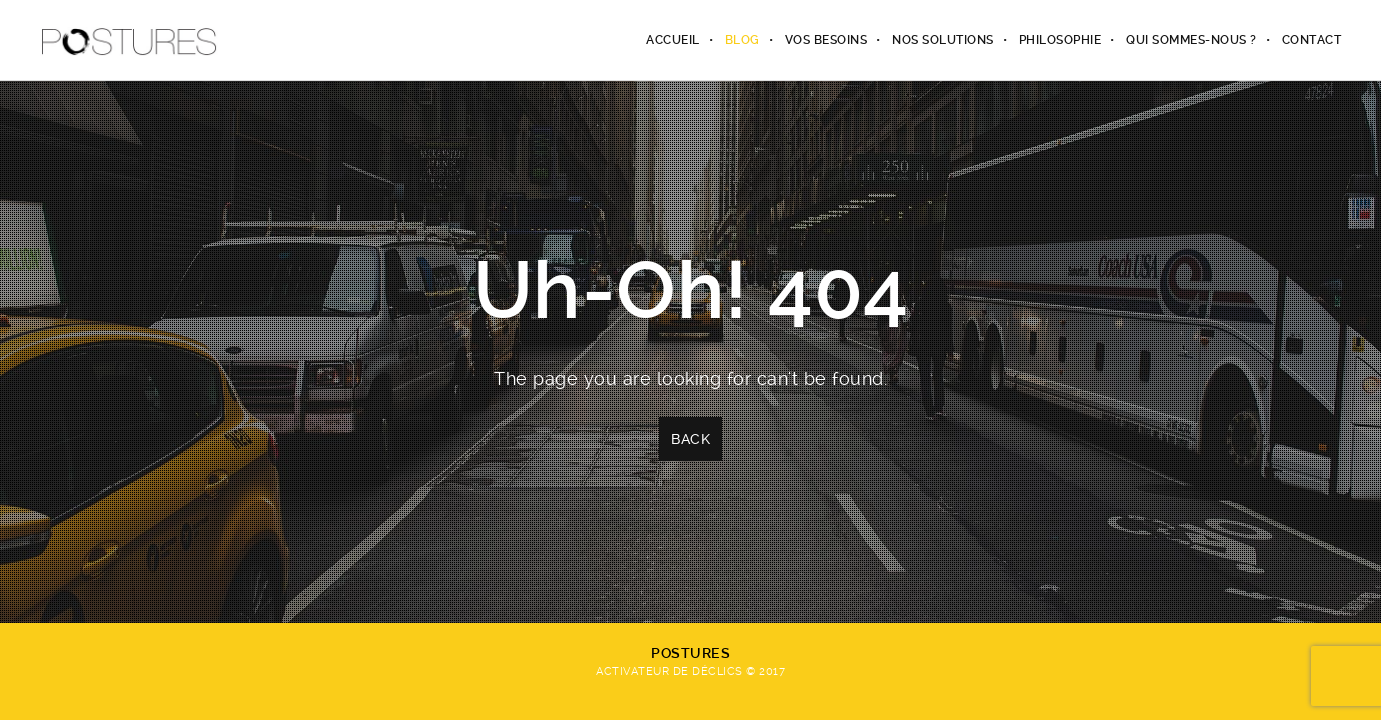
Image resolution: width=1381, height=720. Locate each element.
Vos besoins (826, 40)
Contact (1312, 40)
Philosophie (1060, 40)
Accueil (673, 40)
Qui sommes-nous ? (1191, 40)
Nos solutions (943, 40)
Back (690, 439)
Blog (742, 40)
